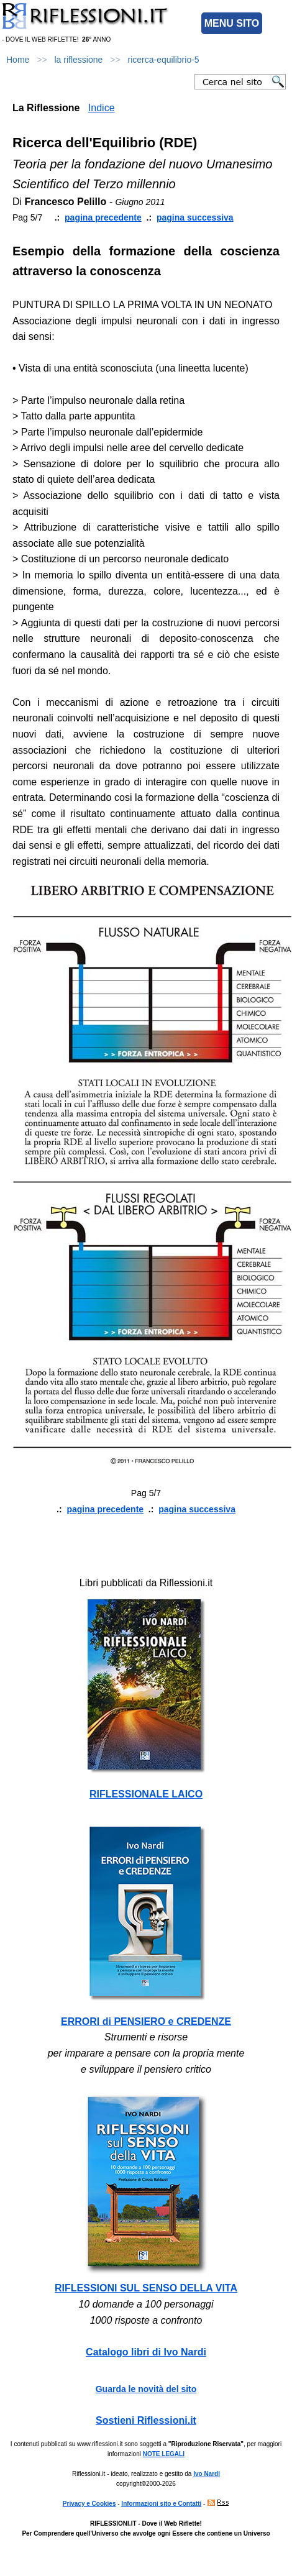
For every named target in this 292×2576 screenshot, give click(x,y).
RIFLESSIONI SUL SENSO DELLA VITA (146, 2288)
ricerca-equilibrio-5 (163, 60)
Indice (101, 108)
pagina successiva (195, 217)
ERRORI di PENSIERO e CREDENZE (146, 2021)
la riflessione (79, 60)
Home (17, 60)
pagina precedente (103, 217)
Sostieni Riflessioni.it (146, 2420)
